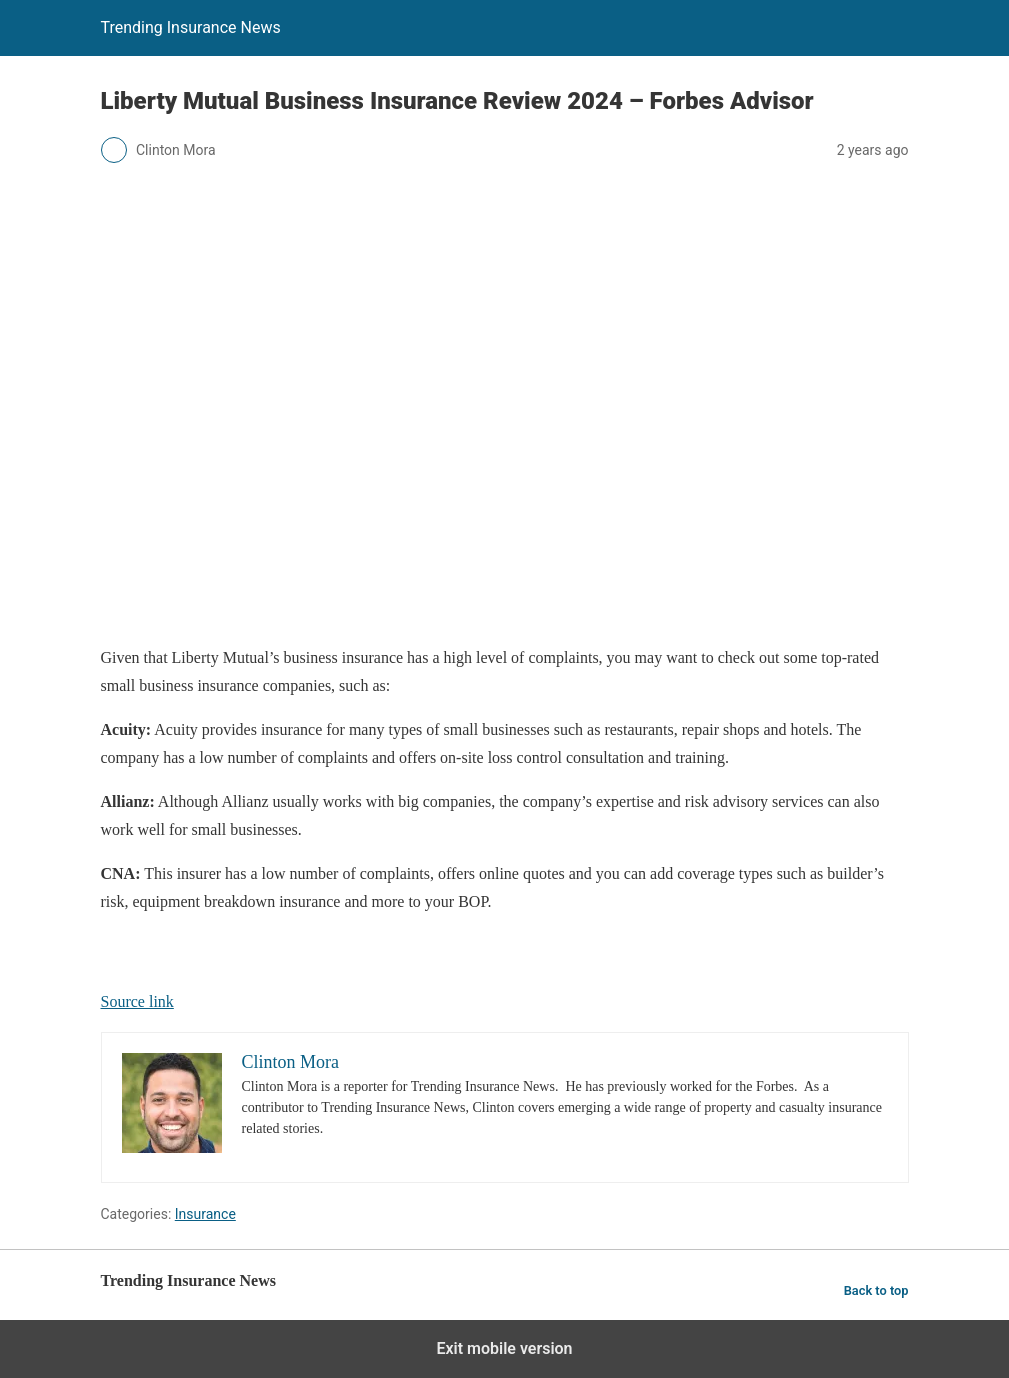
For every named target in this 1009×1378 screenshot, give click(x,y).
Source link (137, 1001)
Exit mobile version (504, 1348)
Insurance (205, 1214)
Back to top (876, 1290)
